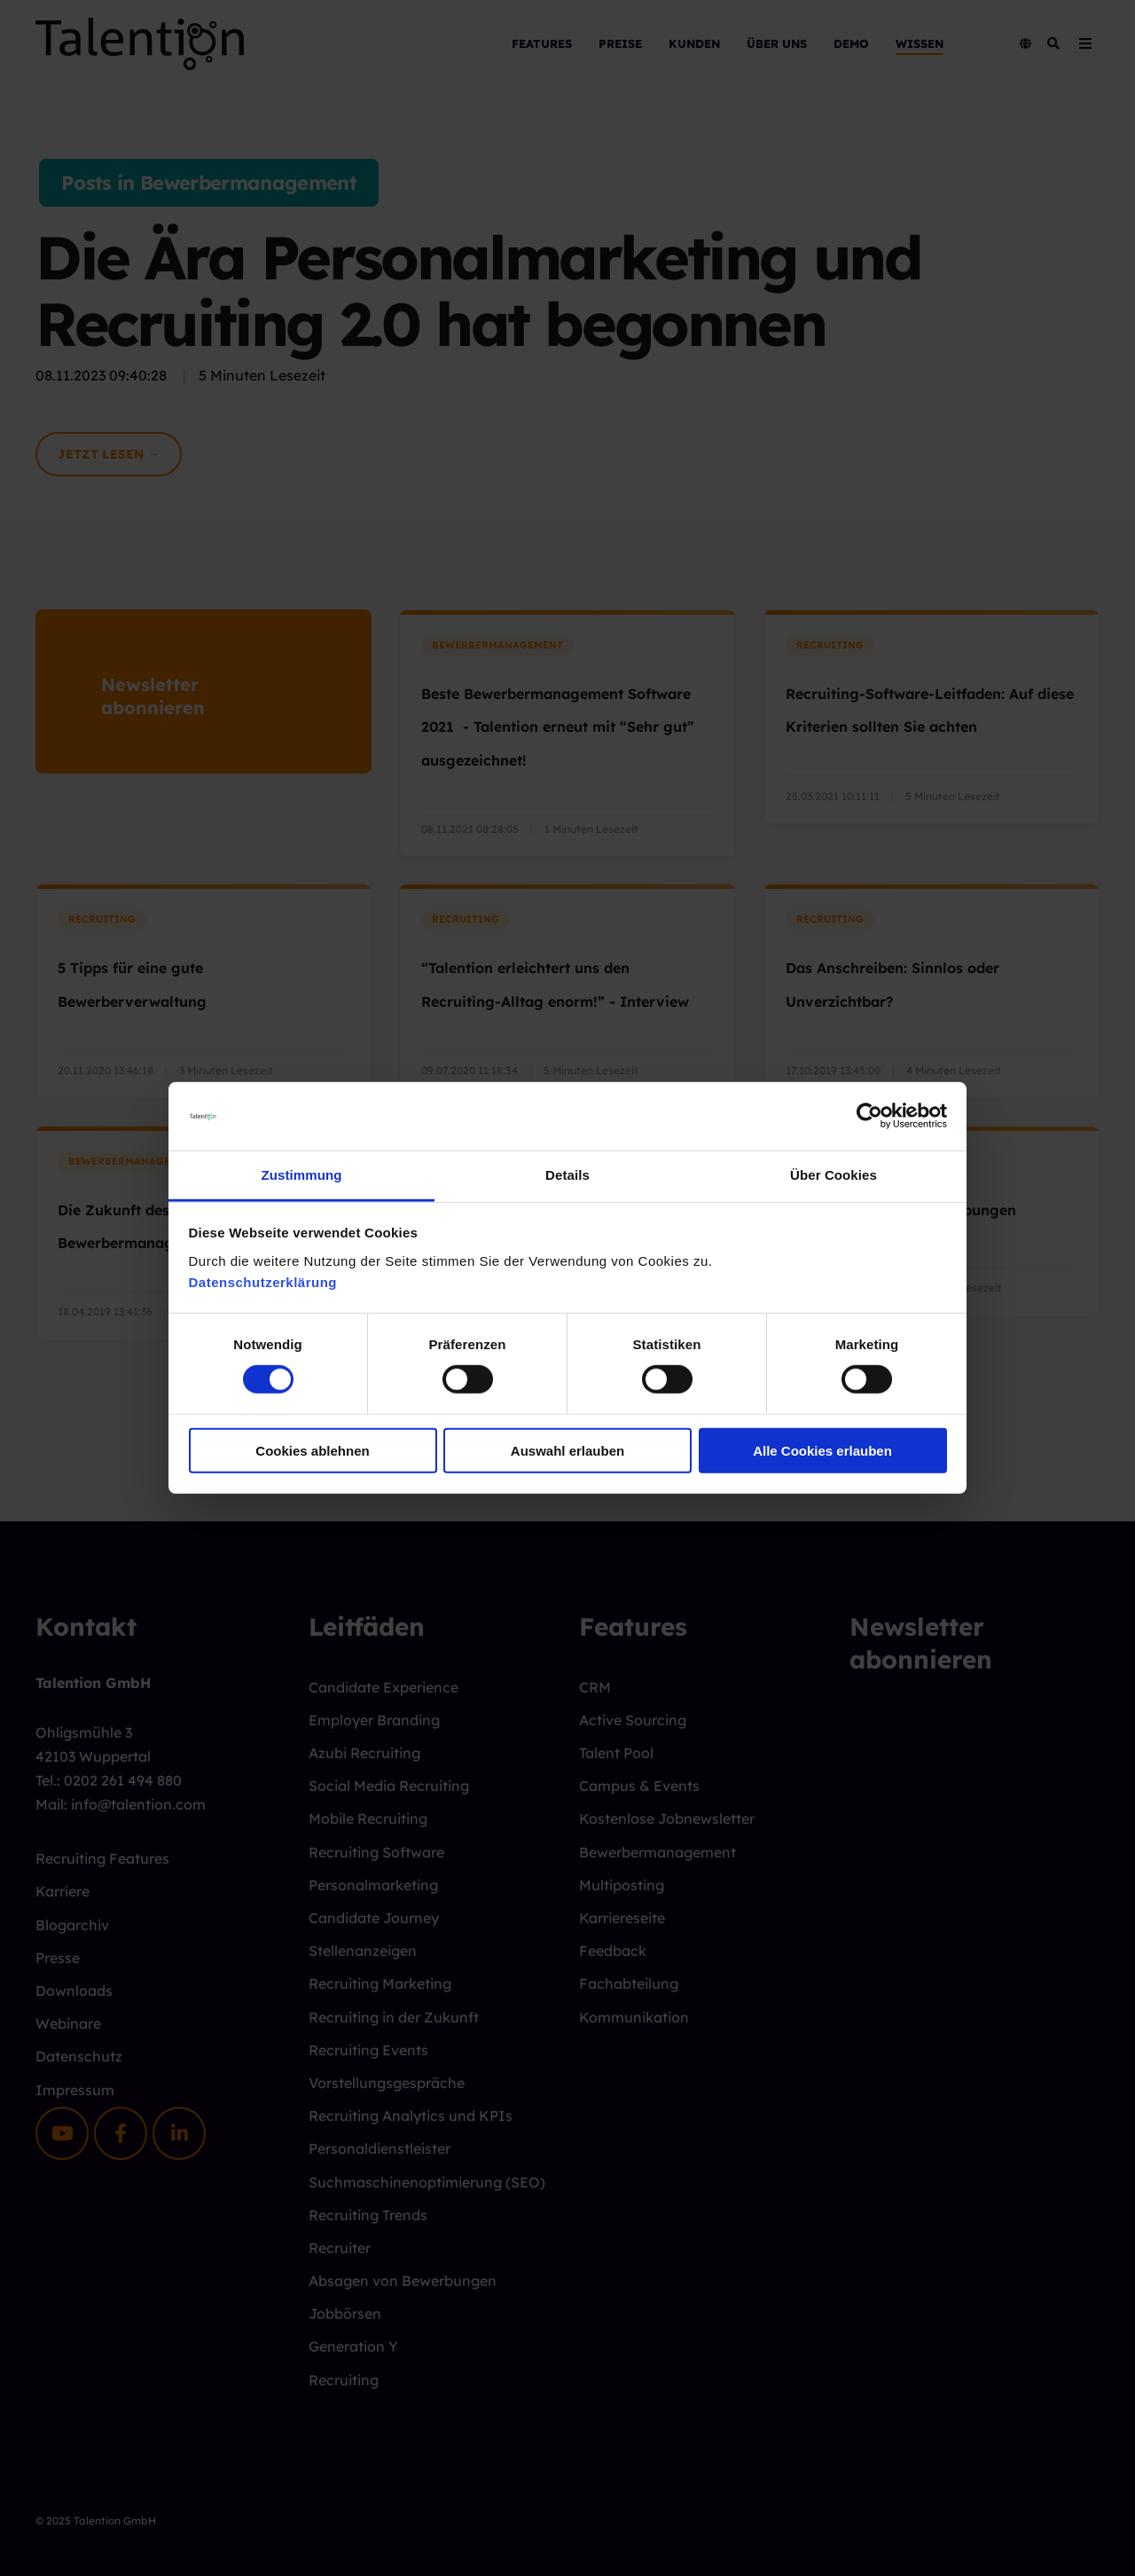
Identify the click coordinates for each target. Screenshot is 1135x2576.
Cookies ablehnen (312, 1449)
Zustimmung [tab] (302, 1174)
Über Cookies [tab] (833, 1174)
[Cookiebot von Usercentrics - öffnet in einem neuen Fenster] (869, 1116)
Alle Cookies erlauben (822, 1449)
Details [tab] (567, 1174)
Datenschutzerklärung (263, 1282)
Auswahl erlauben (567, 1449)
